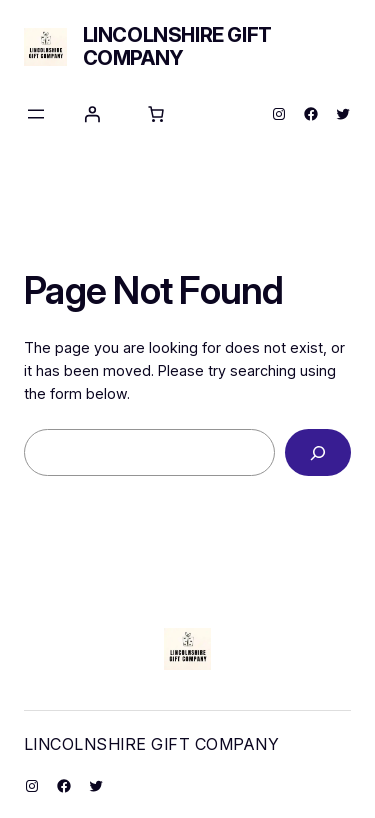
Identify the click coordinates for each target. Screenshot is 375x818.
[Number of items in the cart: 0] (156, 114)
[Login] (92, 114)
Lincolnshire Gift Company (177, 46)
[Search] (318, 452)
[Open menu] (36, 114)
